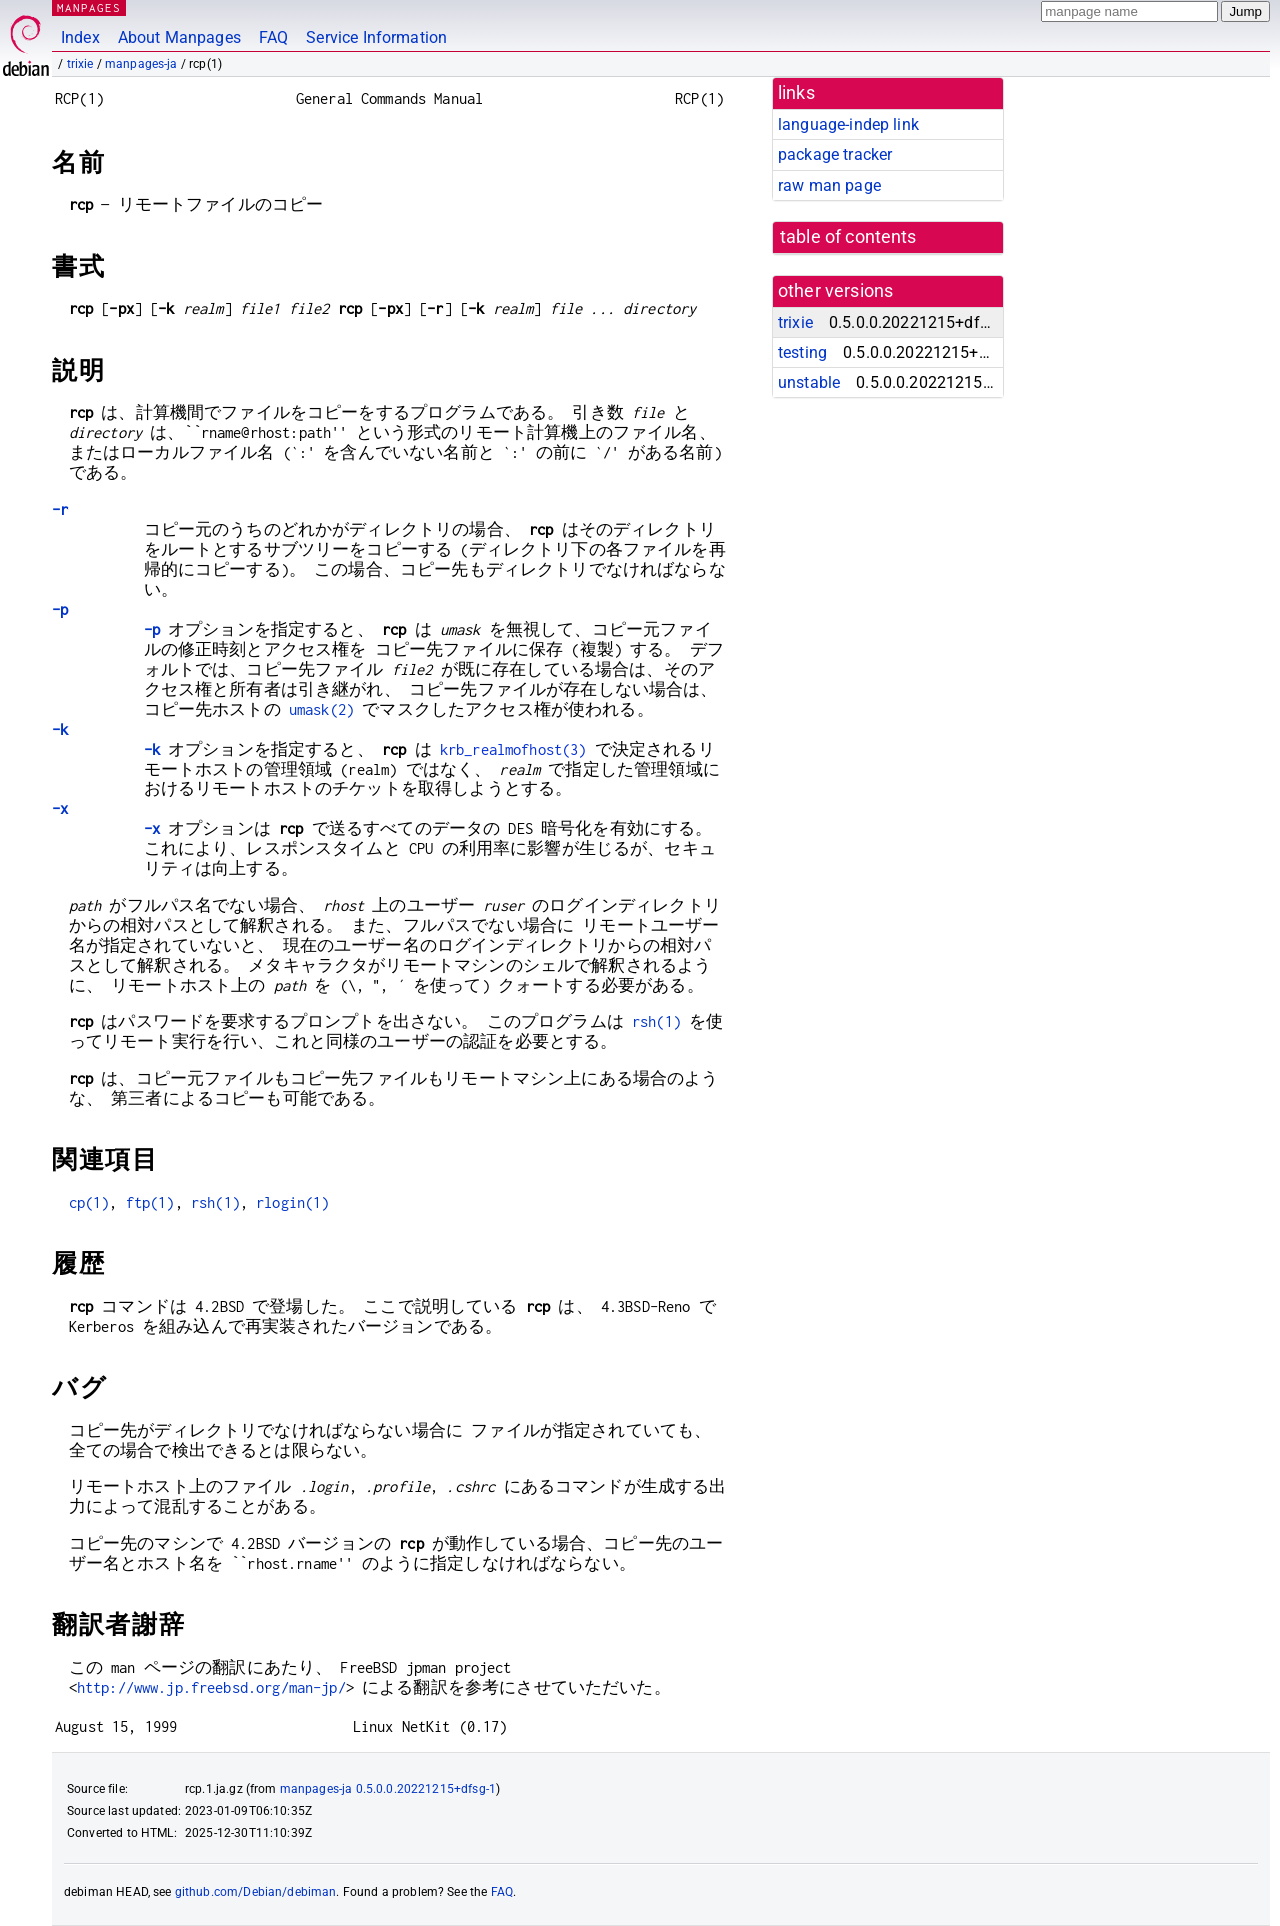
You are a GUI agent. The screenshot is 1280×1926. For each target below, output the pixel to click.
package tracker (835, 154)
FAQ (273, 37)
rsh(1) (656, 1021)
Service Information (376, 37)
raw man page (829, 185)
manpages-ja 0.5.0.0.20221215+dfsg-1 (388, 1789)
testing (802, 352)
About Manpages (179, 37)
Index (80, 37)
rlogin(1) (292, 1202)
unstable (809, 382)
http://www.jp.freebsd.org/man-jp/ (211, 1687)
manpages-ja (141, 64)
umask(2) (321, 709)
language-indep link (848, 124)
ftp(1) (150, 1202)
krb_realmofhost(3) (513, 749)
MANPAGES (89, 7)
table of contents (848, 237)
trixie (80, 64)
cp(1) (89, 1202)
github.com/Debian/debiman (256, 1892)
